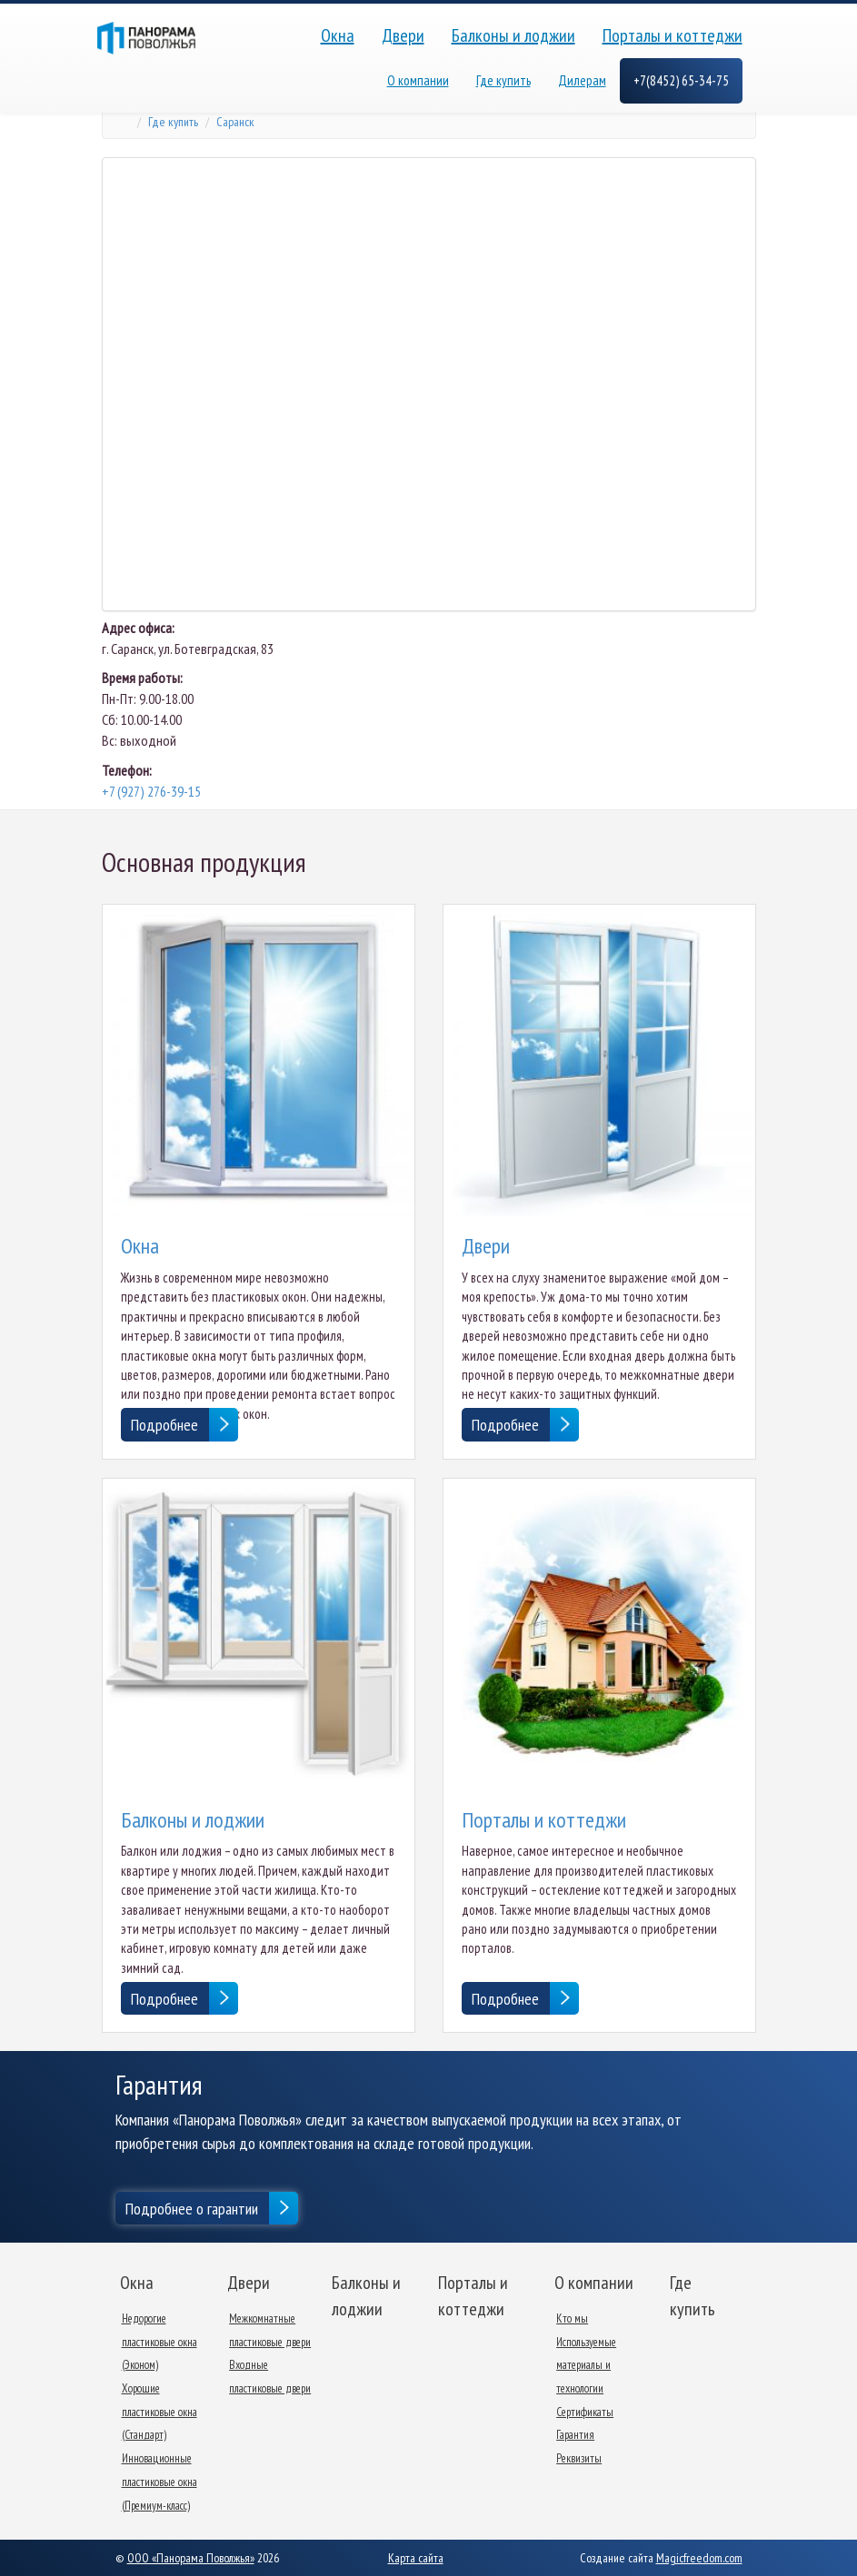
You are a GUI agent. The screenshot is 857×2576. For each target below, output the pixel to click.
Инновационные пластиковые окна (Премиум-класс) (159, 2481)
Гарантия (575, 2434)
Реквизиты (579, 2458)
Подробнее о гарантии (191, 2208)
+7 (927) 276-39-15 (151, 791)
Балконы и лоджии (513, 35)
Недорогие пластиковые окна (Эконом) (159, 2342)
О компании (418, 80)
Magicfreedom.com (699, 2558)
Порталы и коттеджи (672, 35)
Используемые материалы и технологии (586, 2365)
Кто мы (572, 2318)
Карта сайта (415, 2558)
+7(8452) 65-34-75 (681, 80)
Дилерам (582, 80)
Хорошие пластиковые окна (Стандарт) (159, 2411)
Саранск (235, 122)
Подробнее (164, 1424)
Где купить (503, 80)
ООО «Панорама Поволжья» (190, 2558)
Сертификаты (584, 2412)
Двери (403, 35)
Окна (337, 35)
